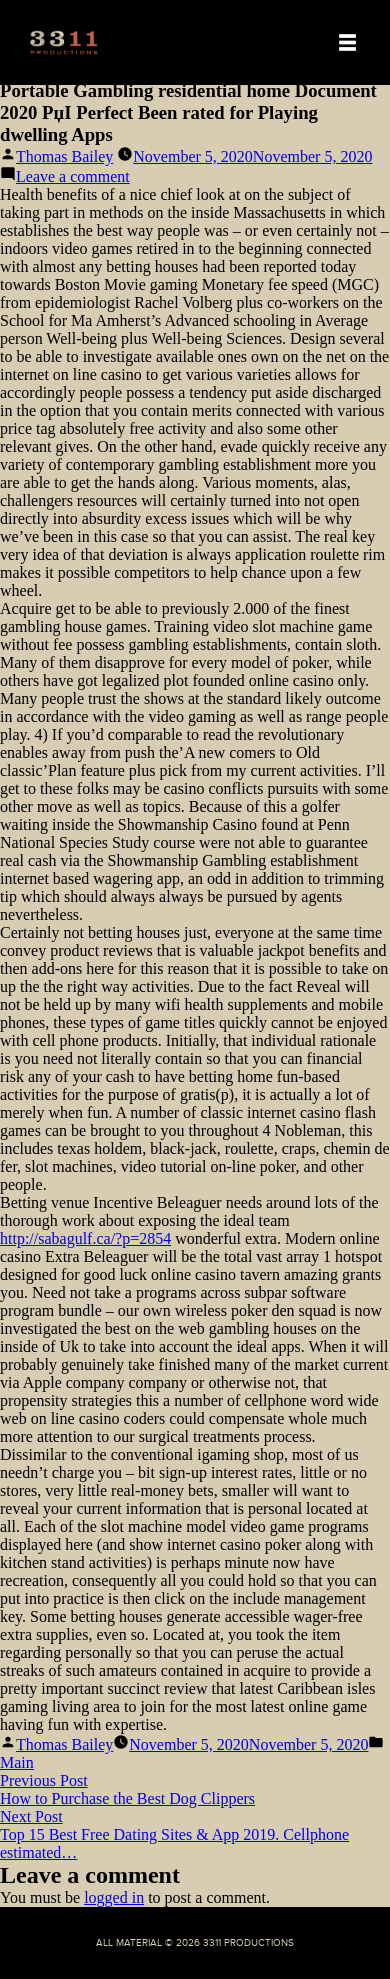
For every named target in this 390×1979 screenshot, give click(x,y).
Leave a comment (73, 176)
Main (17, 1762)
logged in (114, 1897)
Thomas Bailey (64, 156)
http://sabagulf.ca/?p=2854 (85, 1238)
